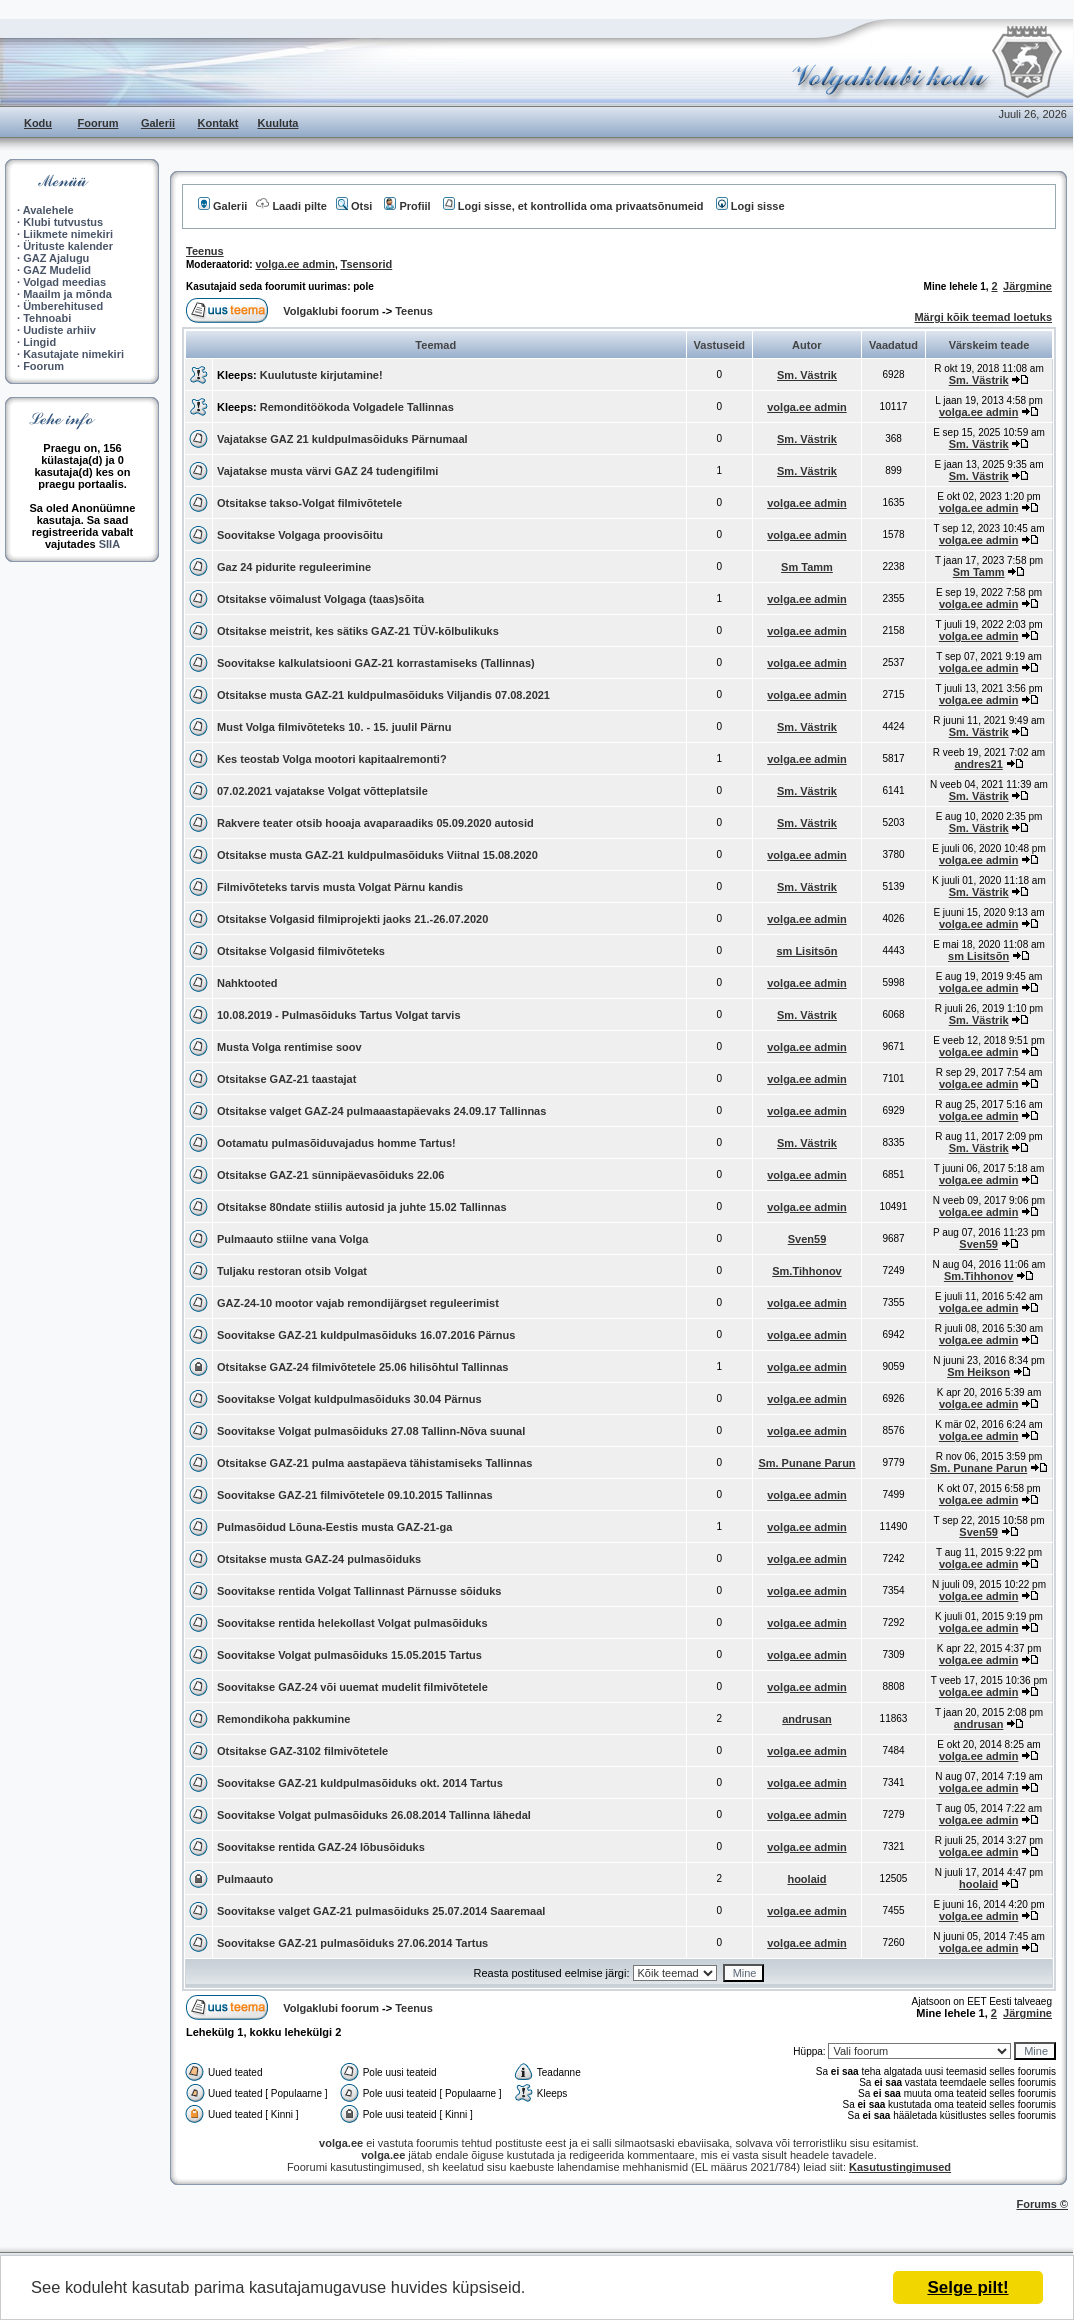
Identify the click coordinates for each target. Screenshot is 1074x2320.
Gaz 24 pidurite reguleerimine (294, 567)
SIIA (109, 544)
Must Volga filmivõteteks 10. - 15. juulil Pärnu (334, 727)
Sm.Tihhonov (806, 1271)
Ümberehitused (63, 306)
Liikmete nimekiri (68, 234)
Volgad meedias (64, 282)
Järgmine (1027, 286)
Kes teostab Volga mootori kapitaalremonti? (332, 759)
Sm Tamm (807, 567)
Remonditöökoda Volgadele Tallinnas (357, 407)
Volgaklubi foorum (332, 311)
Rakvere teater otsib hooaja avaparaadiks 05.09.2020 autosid (375, 823)
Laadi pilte (291, 206)
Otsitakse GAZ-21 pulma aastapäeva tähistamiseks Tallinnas (374, 1463)
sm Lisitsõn (806, 951)
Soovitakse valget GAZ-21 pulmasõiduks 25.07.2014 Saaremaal (381, 1911)
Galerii (158, 123)
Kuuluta (278, 123)
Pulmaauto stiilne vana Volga (292, 1239)
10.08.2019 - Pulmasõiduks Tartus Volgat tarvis (339, 1015)
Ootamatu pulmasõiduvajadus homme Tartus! (336, 1143)
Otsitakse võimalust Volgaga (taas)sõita (320, 599)
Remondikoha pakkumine (283, 1719)
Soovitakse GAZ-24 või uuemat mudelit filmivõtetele (352, 1687)
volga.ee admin (294, 264)
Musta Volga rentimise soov (289, 1047)
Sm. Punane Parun (806, 1463)
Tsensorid (367, 264)
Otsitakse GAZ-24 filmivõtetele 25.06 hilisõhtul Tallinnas (362, 1367)
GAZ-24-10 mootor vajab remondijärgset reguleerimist (358, 1303)
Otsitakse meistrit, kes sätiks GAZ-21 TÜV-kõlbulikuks (358, 631)
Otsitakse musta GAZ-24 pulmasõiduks (319, 1559)
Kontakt (218, 123)
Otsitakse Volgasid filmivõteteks (301, 951)
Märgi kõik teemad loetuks (983, 317)
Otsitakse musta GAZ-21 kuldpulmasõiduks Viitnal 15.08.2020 (377, 855)
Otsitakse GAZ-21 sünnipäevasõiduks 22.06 (330, 1175)
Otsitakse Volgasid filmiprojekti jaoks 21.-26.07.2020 (352, 919)
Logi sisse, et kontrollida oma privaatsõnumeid (573, 206)
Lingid (39, 342)
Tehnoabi (47, 318)
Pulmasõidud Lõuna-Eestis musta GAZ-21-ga (334, 1527)
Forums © (1043, 2204)
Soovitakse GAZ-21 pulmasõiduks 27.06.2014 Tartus (352, 1943)
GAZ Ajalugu (56, 258)
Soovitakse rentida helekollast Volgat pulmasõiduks (352, 1623)
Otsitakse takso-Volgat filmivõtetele (309, 503)
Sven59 (807, 1239)
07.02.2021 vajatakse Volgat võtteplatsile (322, 791)
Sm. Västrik (807, 375)
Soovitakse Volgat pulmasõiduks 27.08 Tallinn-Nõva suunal (371, 1431)
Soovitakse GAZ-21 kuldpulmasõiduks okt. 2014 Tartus (360, 1783)
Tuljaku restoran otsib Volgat (292, 1271)
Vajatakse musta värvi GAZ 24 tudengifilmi (327, 471)
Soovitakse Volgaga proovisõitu (300, 535)
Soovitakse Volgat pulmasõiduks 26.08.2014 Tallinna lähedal (374, 1815)
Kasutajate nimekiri (73, 354)
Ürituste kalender (68, 246)
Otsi (354, 206)
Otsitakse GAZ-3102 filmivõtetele (302, 1751)
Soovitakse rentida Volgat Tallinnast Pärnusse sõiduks (359, 1591)
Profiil (407, 206)
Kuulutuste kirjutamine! (321, 375)
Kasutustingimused (900, 2167)
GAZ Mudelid (57, 270)
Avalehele (48, 210)
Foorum (98, 123)
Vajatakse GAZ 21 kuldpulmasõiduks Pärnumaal (342, 439)
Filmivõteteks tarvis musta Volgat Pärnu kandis (340, 887)
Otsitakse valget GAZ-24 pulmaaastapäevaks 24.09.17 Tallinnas (381, 1111)
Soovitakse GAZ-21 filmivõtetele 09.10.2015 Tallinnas (355, 1495)
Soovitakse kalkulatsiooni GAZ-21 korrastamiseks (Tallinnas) (376, 663)
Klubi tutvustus (63, 222)
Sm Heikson (978, 1372)
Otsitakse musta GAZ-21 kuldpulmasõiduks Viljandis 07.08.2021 (383, 695)
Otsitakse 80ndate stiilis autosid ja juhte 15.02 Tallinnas (362, 1207)
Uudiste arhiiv (59, 330)
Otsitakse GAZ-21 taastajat (286, 1079)
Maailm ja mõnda (67, 294)
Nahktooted (247, 983)
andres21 (978, 764)
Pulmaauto (245, 1879)
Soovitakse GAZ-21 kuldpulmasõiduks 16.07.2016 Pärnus (366, 1335)
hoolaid (806, 1879)
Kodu (38, 123)
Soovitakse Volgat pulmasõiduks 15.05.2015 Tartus (349, 1655)
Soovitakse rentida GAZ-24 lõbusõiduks (321, 1847)
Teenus (205, 251)
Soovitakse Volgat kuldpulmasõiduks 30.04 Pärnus (349, 1399)
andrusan (807, 1719)
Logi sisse (750, 206)
